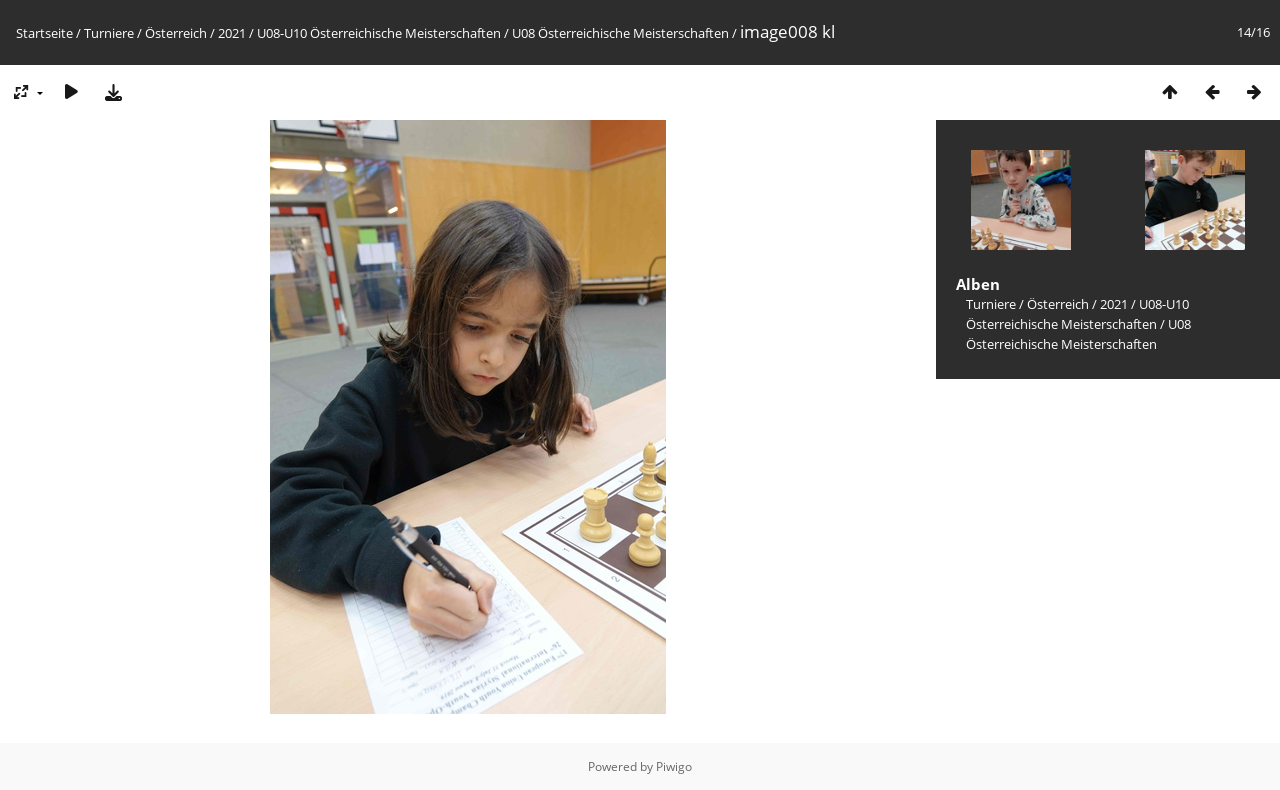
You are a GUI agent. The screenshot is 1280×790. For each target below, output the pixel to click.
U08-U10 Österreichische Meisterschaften (379, 33)
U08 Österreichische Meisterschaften (620, 33)
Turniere (109, 33)
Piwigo (674, 766)
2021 (232, 33)
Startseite (44, 33)
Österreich (176, 33)
